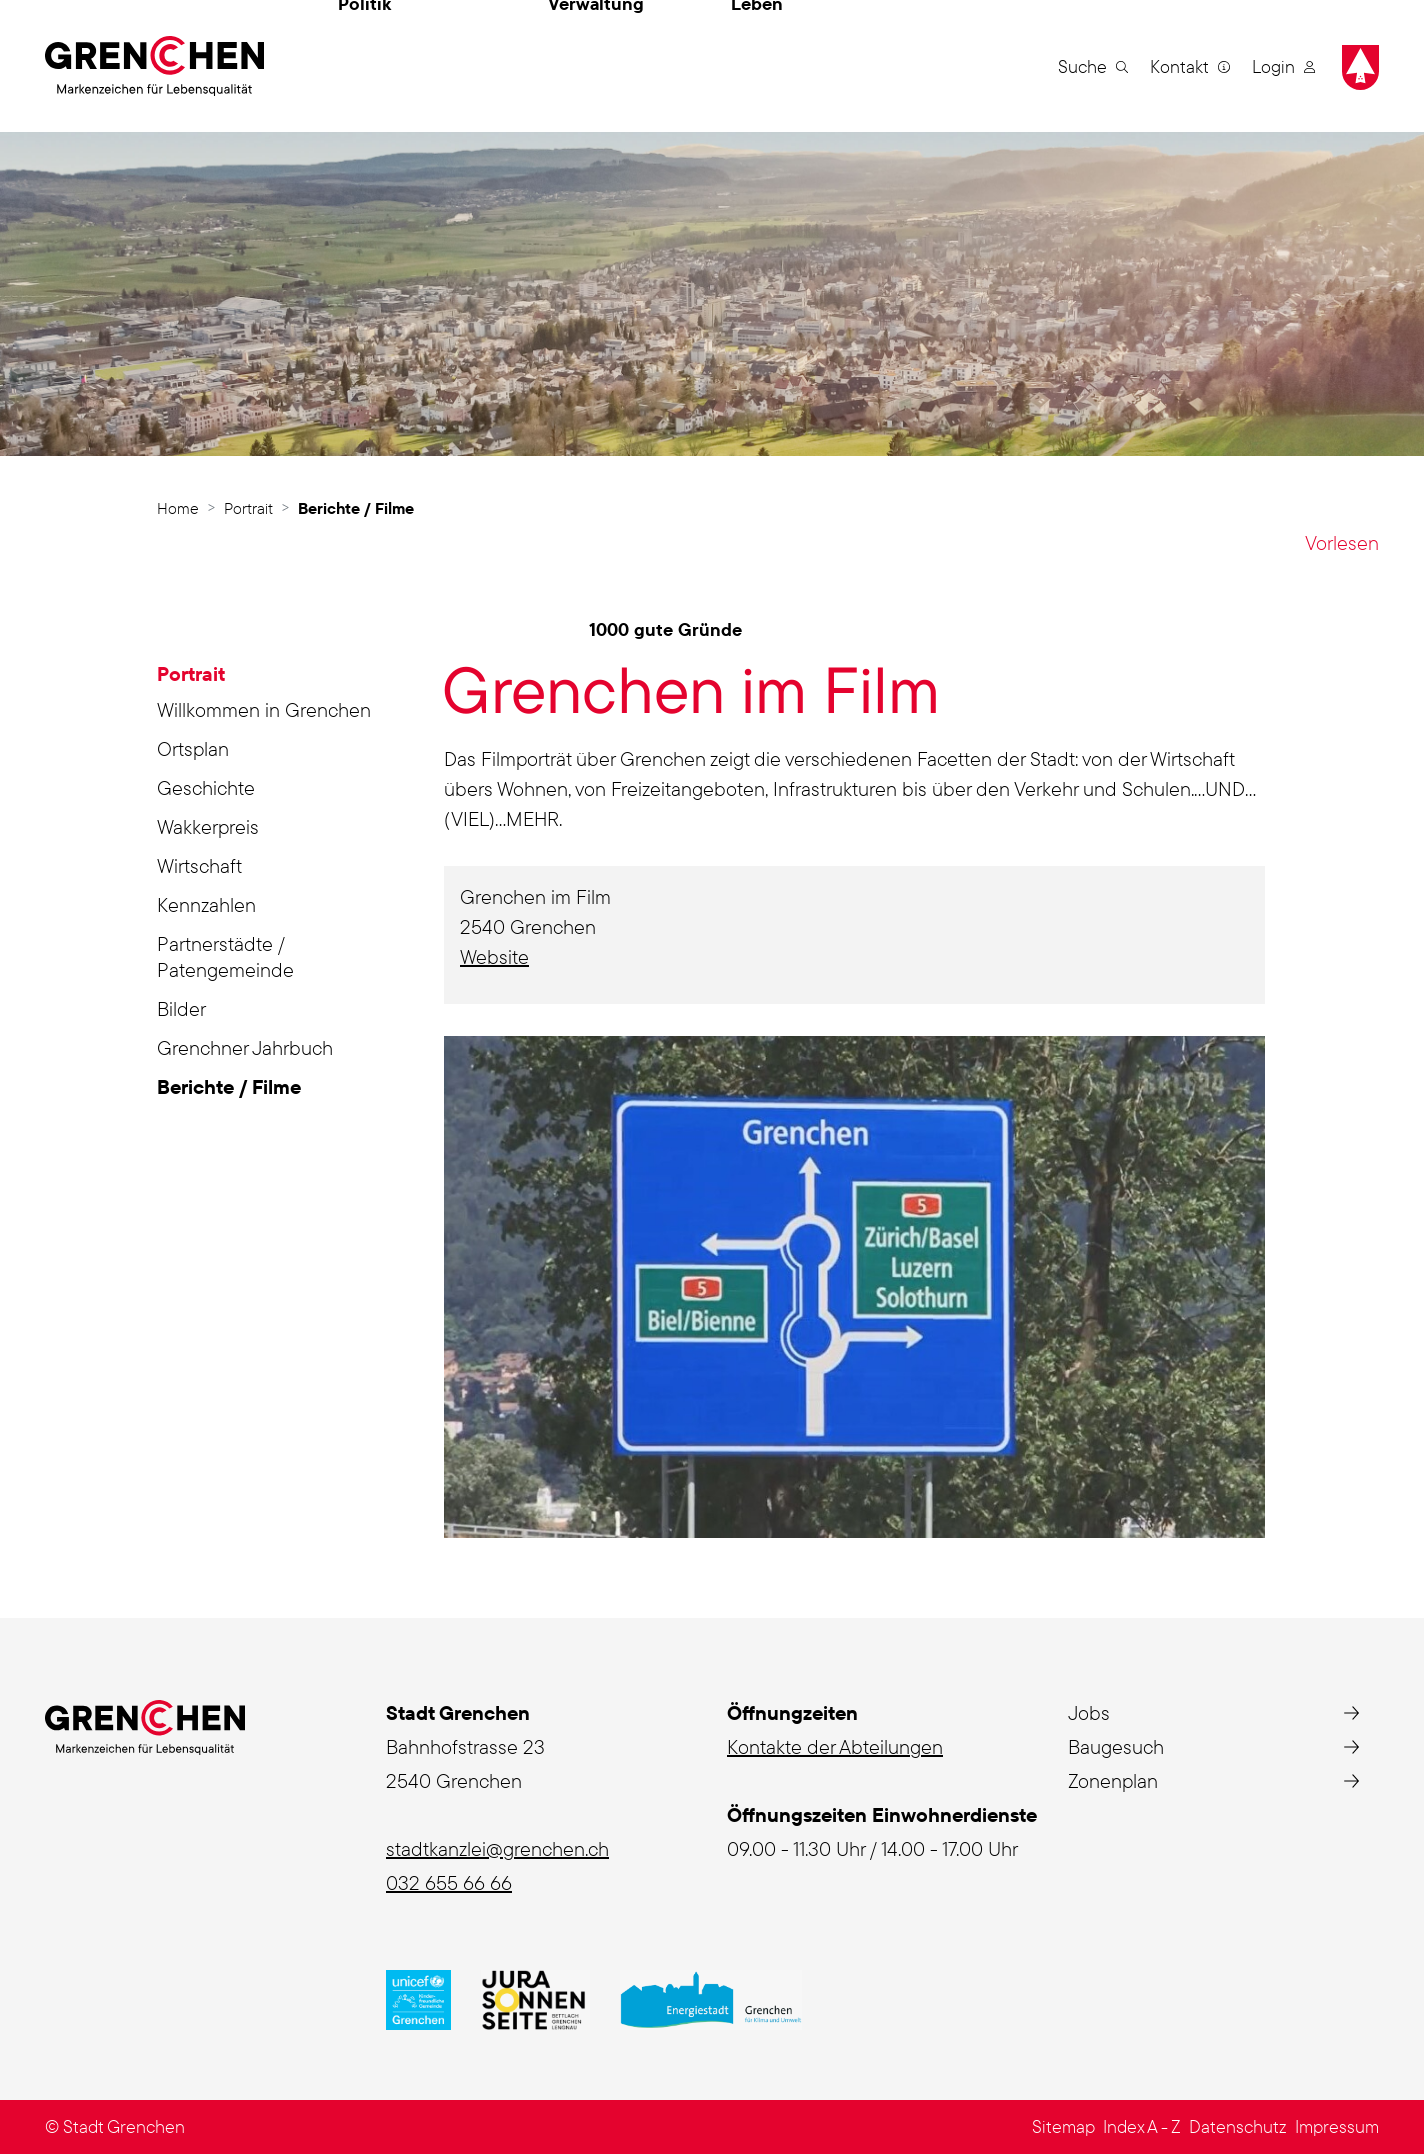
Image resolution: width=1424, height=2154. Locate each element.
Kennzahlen (206, 904)
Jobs (1089, 1712)
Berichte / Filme (229, 1090)
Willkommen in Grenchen (264, 709)
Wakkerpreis (208, 826)
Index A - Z (1142, 2126)
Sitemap (1063, 2126)
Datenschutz (1238, 2126)
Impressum (1337, 2126)
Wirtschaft (199, 865)
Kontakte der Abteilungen (835, 1746)
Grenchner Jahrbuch (245, 1047)
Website (506, 956)
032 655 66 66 (449, 1882)
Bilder (181, 1008)
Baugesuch (1116, 1746)
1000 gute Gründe (665, 629)
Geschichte (206, 787)
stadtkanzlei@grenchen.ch (497, 1848)
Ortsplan (193, 748)
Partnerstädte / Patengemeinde (225, 956)
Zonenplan (1113, 1780)
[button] (1093, 66)
